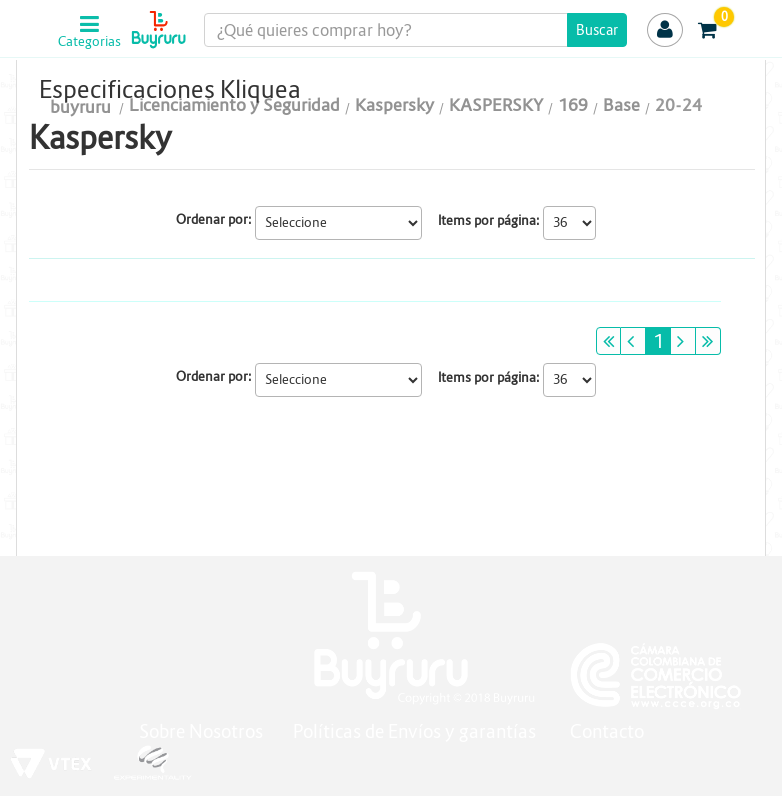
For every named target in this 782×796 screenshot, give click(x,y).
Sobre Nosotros (201, 731)
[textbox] (415, 30)
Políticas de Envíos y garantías (416, 731)
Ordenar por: (214, 219)
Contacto (607, 731)
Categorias (87, 42)
